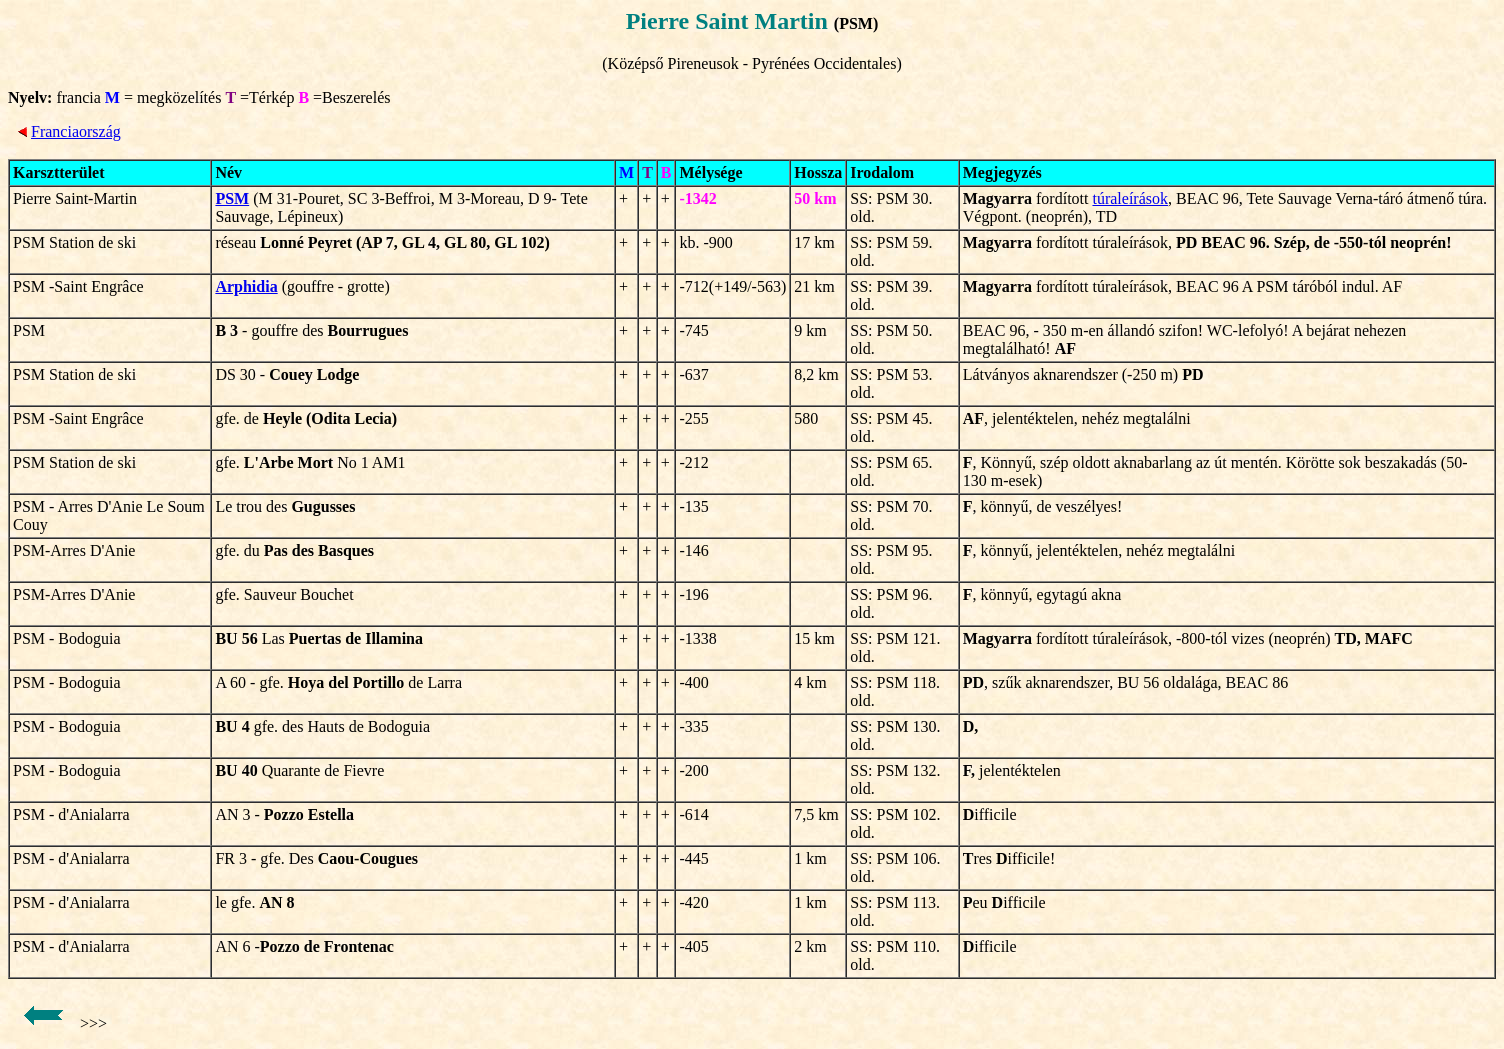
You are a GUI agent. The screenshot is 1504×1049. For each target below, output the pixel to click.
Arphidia (246, 286)
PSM (232, 198)
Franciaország (76, 131)
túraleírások (1130, 198)
